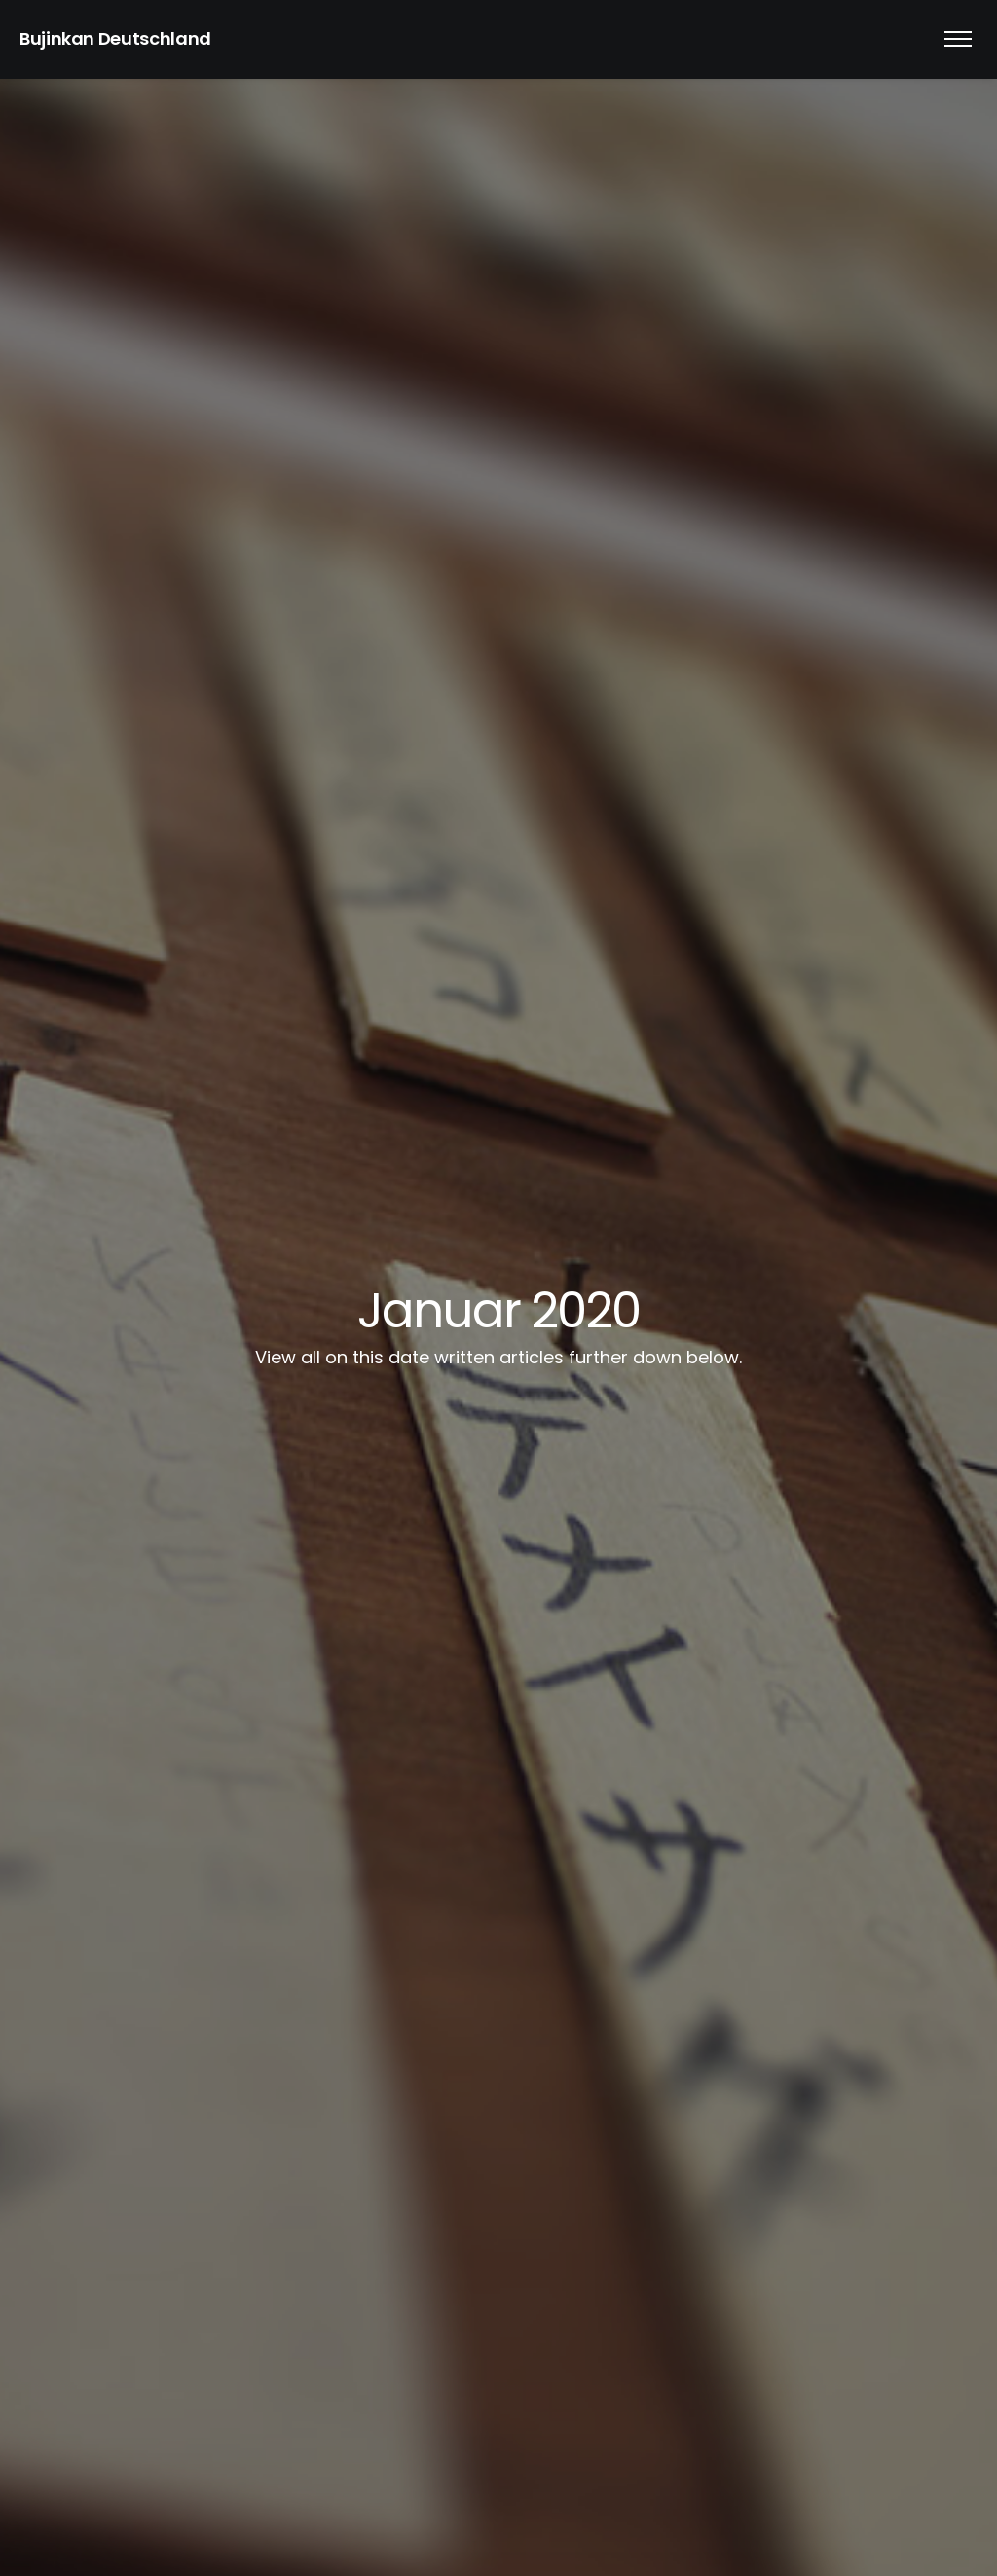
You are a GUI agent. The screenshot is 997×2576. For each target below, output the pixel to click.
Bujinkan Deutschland (115, 38)
